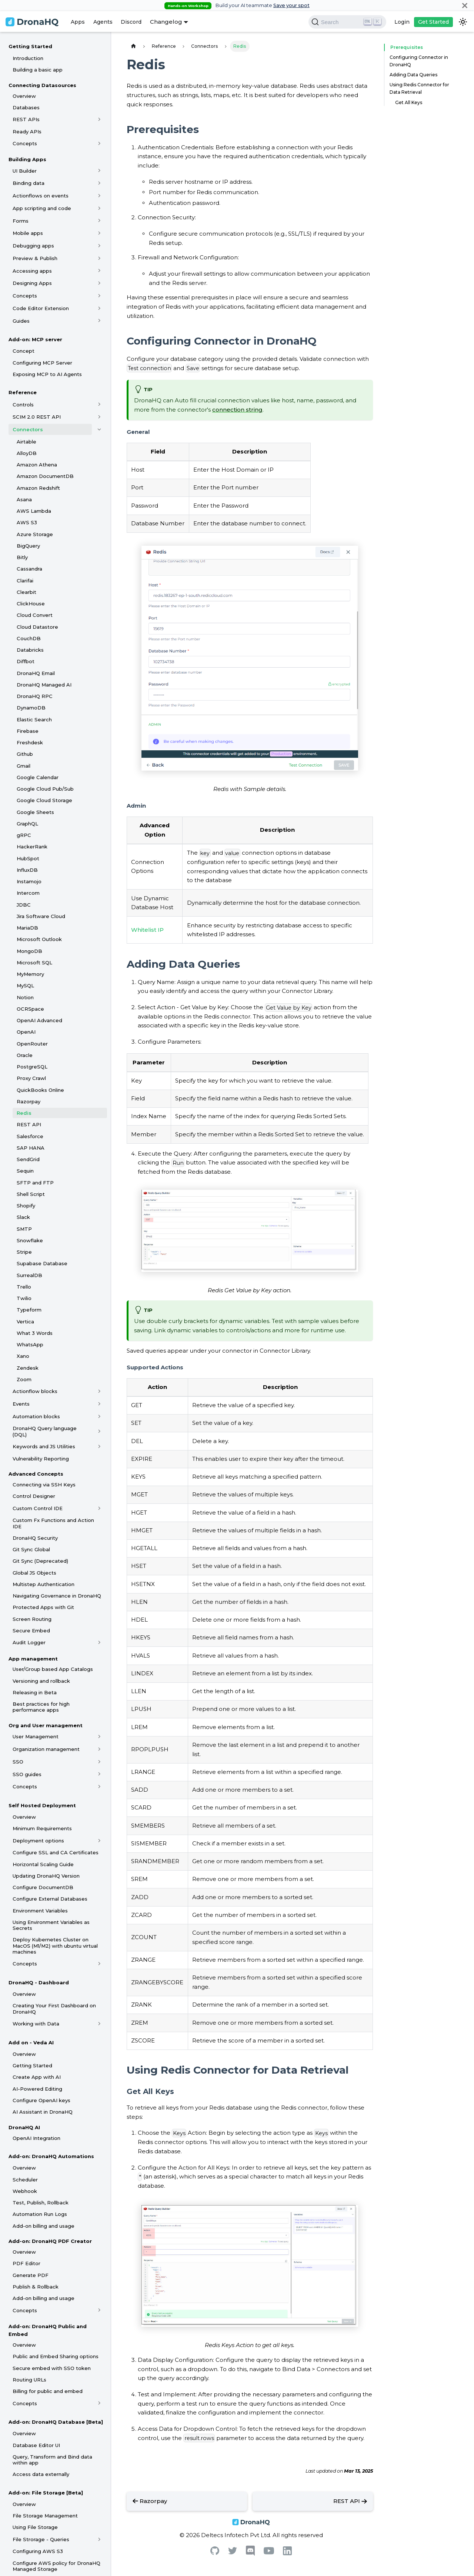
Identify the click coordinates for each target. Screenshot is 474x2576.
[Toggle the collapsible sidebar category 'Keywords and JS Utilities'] (99, 1446)
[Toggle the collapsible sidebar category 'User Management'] (99, 1736)
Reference (23, 392)
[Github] (214, 2552)
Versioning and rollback (41, 1681)
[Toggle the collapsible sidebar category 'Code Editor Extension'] (99, 308)
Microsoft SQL (34, 962)
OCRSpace (30, 1009)
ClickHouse (31, 603)
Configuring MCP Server (42, 363)
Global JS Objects (34, 1573)
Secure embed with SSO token (52, 2368)
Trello (24, 1287)
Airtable (26, 442)
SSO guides (27, 1774)
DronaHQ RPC (35, 696)
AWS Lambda (34, 511)
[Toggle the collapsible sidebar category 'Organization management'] (99, 1749)
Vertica (25, 1321)
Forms (21, 221)
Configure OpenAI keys (41, 2100)
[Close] (464, 5)
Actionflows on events (41, 196)
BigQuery (28, 546)
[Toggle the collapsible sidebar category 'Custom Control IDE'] (99, 1508)
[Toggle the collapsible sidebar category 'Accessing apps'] (99, 270)
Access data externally (41, 2474)
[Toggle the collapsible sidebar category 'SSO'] (99, 1761)
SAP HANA (30, 1148)
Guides (21, 321)
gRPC (24, 835)
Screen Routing (32, 1619)
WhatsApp (30, 1344)
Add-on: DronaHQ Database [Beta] (56, 2422)
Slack (23, 1217)
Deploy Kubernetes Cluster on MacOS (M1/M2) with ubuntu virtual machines (55, 1946)
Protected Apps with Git (43, 1607)
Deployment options (38, 1841)
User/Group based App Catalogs (53, 1669)
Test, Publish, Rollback (41, 2203)
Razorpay (28, 1101)
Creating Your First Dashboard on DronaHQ (54, 2008)
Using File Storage (35, 2527)
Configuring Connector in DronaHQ (419, 60)
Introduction (28, 58)
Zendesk (28, 1368)
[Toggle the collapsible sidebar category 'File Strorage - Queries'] (99, 2539)
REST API (29, 1124)
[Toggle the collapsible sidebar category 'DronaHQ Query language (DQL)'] (99, 1431)
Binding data (28, 183)
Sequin (25, 1171)
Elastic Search (34, 719)
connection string (237, 409)
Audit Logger (29, 1642)
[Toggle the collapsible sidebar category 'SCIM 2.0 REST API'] (99, 416)
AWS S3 (27, 522)
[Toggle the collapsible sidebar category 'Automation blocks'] (99, 1416)
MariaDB (27, 928)
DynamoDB (31, 708)
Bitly (22, 557)
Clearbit (26, 592)
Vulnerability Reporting (41, 1459)
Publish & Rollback (36, 2287)
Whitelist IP (147, 929)
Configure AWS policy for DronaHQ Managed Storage (56, 2566)
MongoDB (29, 951)
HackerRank (32, 847)
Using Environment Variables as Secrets (51, 1925)
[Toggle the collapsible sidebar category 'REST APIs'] (99, 119)
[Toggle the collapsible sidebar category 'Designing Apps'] (99, 283)
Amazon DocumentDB (45, 476)
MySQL (25, 985)
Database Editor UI (36, 2445)
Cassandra (29, 569)
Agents (103, 22)
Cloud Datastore (37, 627)
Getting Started (30, 46)
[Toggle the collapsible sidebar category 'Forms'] (99, 220)
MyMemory (30, 974)
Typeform (29, 1310)
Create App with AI (37, 2077)
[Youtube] (269, 2552)
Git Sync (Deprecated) (40, 1561)
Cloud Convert (35, 615)
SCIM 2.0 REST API (37, 417)
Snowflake (30, 1240)
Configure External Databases (50, 1899)
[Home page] (133, 46)
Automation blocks (36, 1416)
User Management (36, 1736)
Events (21, 1404)
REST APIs (26, 119)
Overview (24, 96)
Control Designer (34, 1496)
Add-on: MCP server (35, 339)
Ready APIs (27, 131)
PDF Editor (26, 2263)
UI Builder (25, 171)
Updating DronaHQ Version (46, 1876)
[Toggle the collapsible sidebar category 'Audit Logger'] (99, 1642)
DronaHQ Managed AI (44, 685)
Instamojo (29, 881)
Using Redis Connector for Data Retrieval (419, 88)
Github (25, 754)
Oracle (25, 1055)
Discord (131, 22)
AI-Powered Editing (37, 2089)
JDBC (24, 905)
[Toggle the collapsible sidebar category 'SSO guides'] (99, 1774)
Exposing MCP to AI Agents (47, 374)
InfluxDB (27, 870)
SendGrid (28, 1159)
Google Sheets (35, 812)
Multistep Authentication (43, 1584)
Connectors (28, 429)
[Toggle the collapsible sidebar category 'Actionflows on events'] (99, 195)
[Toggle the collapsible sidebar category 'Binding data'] (99, 183)
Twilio (24, 1298)
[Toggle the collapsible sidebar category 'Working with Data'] (99, 2023)
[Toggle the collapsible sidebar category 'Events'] (99, 1403)
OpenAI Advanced (39, 1020)
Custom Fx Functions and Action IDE (53, 1523)
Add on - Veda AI (31, 2042)
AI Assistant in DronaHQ (43, 2112)
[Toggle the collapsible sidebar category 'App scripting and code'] (99, 208)
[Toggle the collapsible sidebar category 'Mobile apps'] (99, 233)
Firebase (28, 731)
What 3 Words (35, 1333)
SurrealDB (29, 1275)
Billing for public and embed (48, 2391)
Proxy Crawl (31, 1078)
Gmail (23, 766)
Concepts (25, 143)
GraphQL (27, 824)
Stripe (24, 1252)
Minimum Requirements (42, 1828)
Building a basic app (38, 70)
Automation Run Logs (40, 2214)
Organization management (46, 1749)
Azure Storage (35, 534)
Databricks (30, 650)
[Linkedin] (287, 2553)
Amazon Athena (37, 465)
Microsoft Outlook (39, 939)
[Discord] (250, 2553)
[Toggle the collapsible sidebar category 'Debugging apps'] (99, 245)
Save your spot (291, 5)
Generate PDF (31, 2275)
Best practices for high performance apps (41, 1707)
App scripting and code (42, 208)
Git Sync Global (31, 1549)
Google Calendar (38, 777)
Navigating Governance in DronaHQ (57, 1596)
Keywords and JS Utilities (44, 1446)
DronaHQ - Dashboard (39, 1982)
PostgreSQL (32, 1067)
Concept (23, 351)
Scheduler (25, 2180)
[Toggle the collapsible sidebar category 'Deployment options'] (99, 1840)
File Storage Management (45, 2516)
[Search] (347, 22)
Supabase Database (42, 1263)
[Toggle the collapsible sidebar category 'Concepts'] (99, 143)
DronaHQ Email (36, 673)
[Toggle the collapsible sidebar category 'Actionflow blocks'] (99, 1391)
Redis (24, 1113)
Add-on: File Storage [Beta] (46, 2493)
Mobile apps (28, 233)
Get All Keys (408, 102)
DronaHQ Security (35, 1538)
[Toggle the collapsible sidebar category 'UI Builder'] (99, 170)
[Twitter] (232, 2552)
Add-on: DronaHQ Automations (51, 2156)
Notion (25, 997)
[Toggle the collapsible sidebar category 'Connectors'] (99, 429)
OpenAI (26, 1032)
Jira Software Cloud (41, 916)
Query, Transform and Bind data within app (52, 2460)
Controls (23, 405)
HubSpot (28, 858)
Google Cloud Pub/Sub (45, 789)
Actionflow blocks (35, 1391)
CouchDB (29, 638)
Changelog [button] (166, 21)
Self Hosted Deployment (42, 1805)
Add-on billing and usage (43, 2226)
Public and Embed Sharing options (56, 2356)
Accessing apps (32, 271)
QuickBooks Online (40, 1090)
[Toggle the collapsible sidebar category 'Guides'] (99, 320)
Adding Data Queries (413, 74)
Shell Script (31, 1194)
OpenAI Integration (36, 2138)
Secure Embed (31, 1630)
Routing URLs (29, 2380)
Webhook (25, 2191)
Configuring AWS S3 (38, 2551)
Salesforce (30, 1136)
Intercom (28, 893)
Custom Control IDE (38, 1508)
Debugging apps (33, 246)
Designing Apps (32, 283)
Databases (26, 107)
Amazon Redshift (38, 488)
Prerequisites (405, 47)
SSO (18, 1762)
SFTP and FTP (35, 1183)
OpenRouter (32, 1044)
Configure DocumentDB (43, 1887)
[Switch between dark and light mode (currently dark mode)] (462, 21)
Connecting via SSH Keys (44, 1485)
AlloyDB (27, 453)
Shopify (26, 1206)
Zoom (24, 1379)
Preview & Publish (35, 258)
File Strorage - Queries (41, 2539)
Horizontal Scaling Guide (43, 1864)
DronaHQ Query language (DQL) (45, 1431)
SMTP (24, 1229)
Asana (24, 499)
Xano (23, 1356)
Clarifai (25, 581)
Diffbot (25, 661)
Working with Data (36, 2024)
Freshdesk (30, 742)
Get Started (433, 22)
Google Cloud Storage (44, 800)
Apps (78, 22)
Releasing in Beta (35, 1692)
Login (402, 22)
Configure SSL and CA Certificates (56, 1852)
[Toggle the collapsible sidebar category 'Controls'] (99, 404)
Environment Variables (40, 1911)
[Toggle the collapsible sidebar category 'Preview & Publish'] (99, 258)
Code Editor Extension (41, 308)
